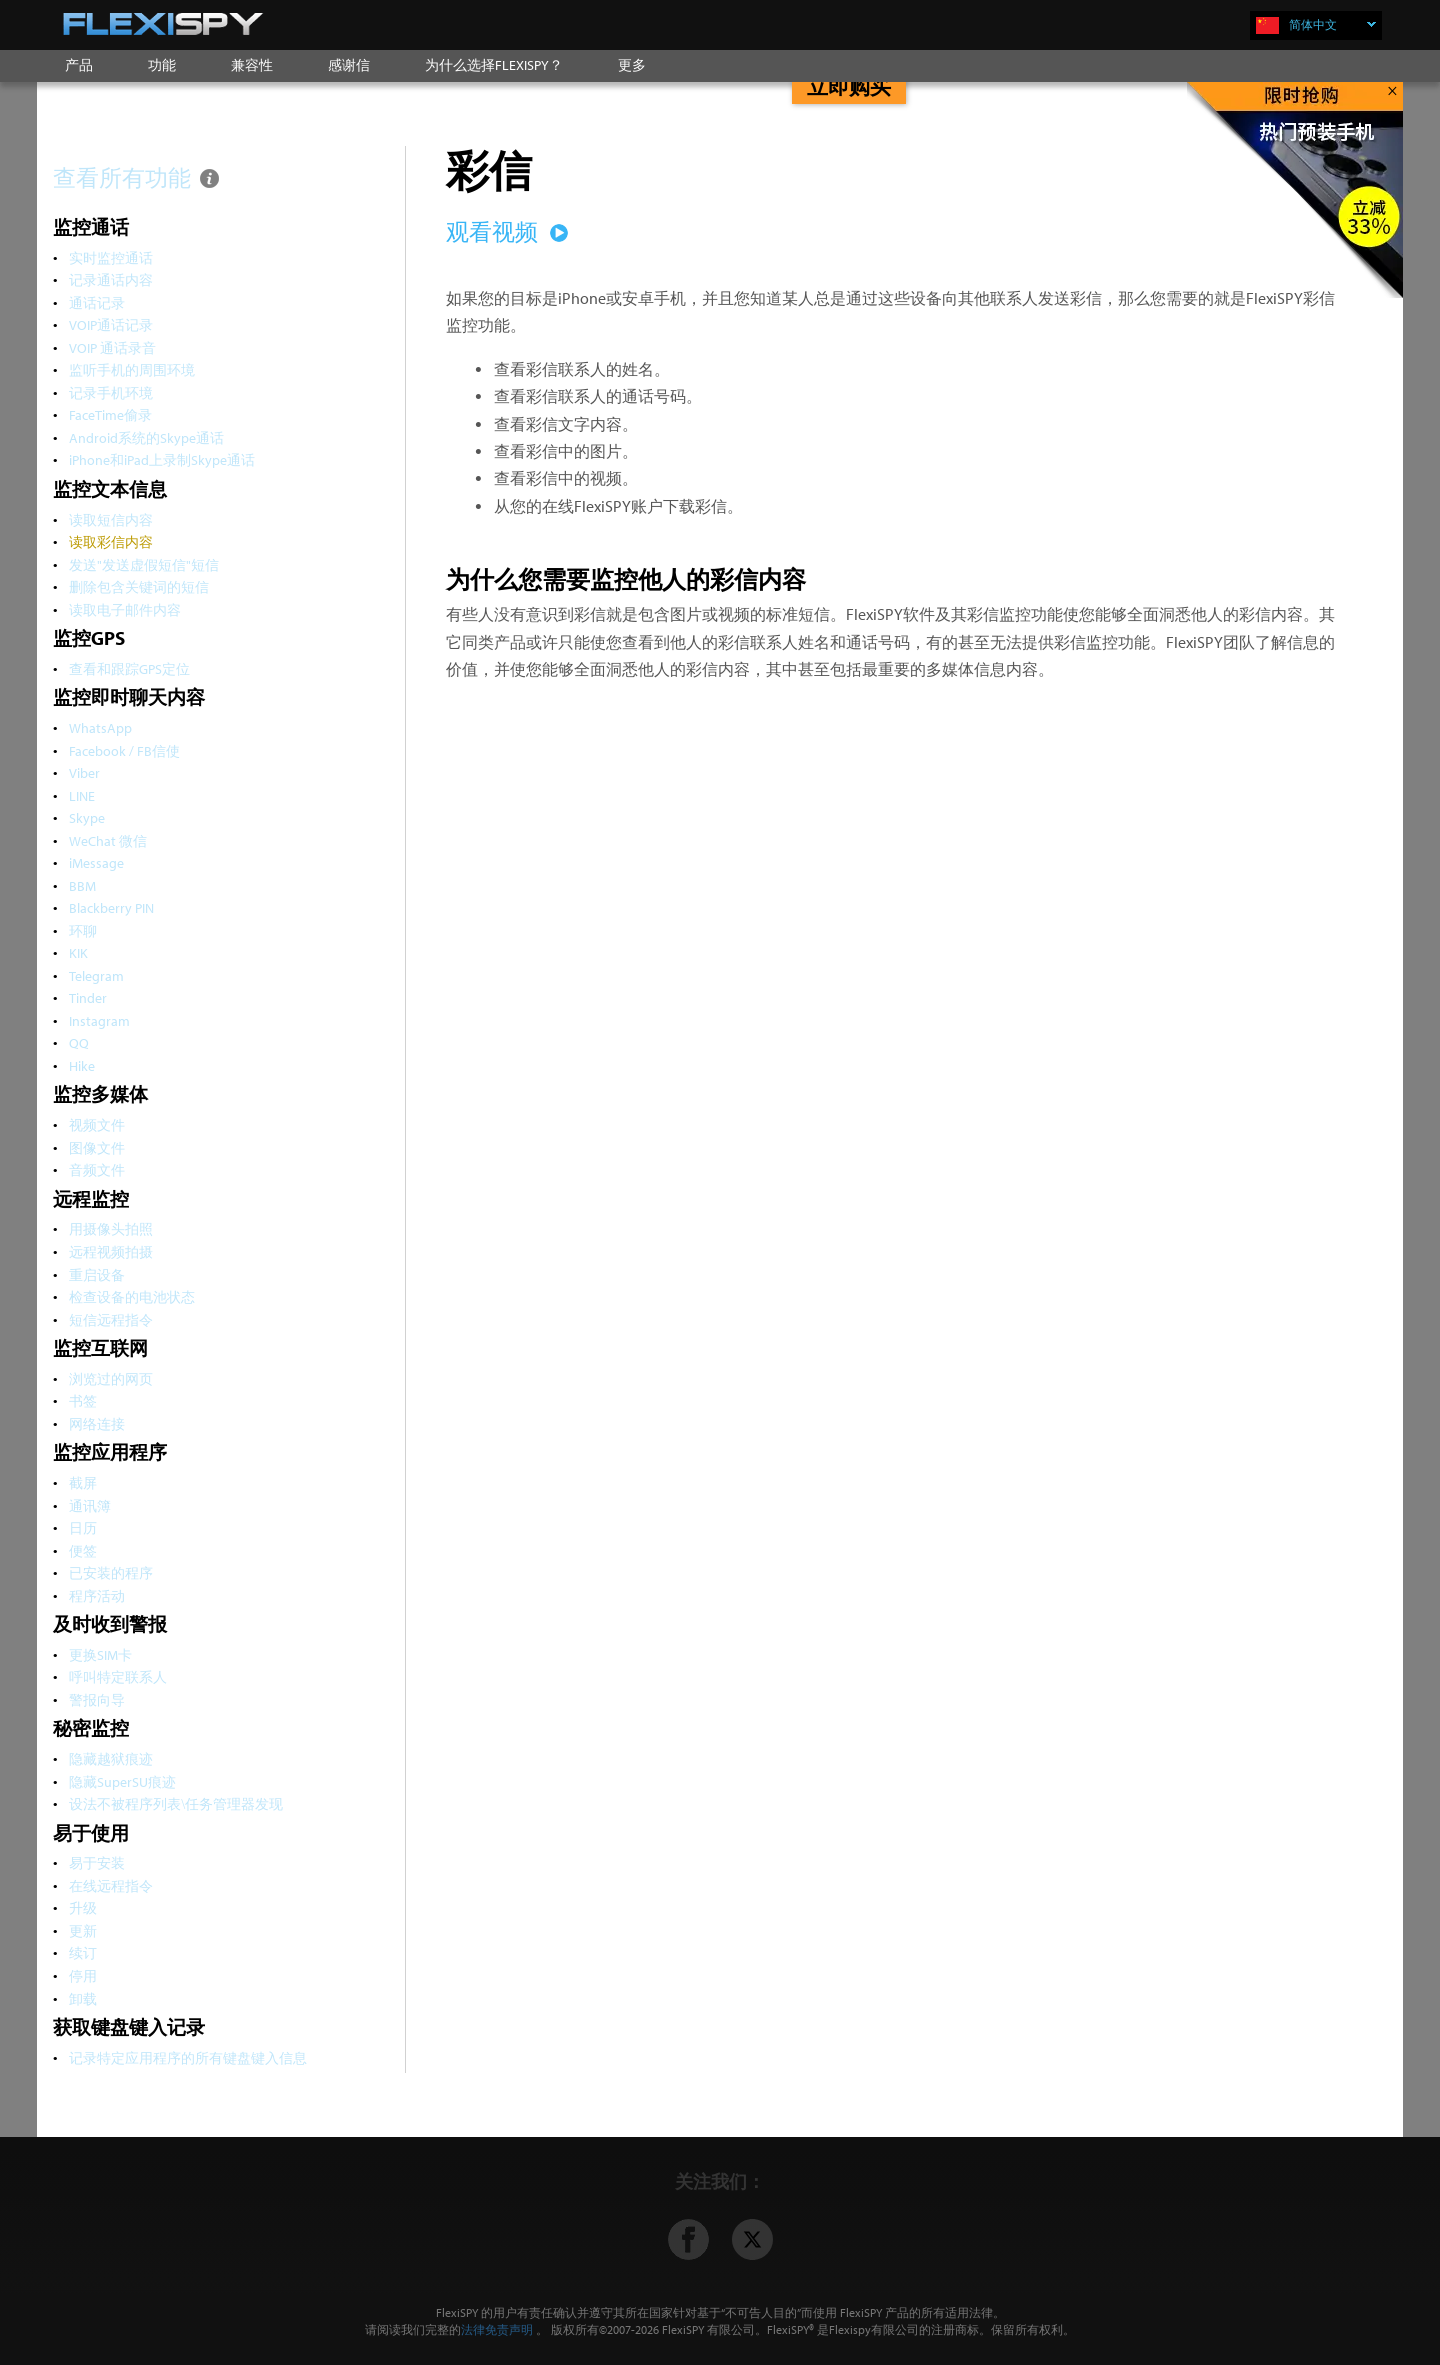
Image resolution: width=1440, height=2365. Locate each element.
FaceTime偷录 (110, 414)
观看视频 (503, 231)
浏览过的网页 (111, 1378)
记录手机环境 (111, 392)
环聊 (83, 930)
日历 (83, 1527)
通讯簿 (90, 1505)
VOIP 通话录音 (112, 347)
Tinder (88, 997)
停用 (83, 1975)
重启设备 (97, 1274)
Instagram (99, 1020)
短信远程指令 (111, 1319)
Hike (82, 1065)
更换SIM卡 (100, 1654)
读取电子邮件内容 (125, 609)
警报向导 (97, 1699)
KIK (78, 952)
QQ (79, 1042)
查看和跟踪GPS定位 (129, 668)
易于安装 (97, 1862)
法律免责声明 (497, 2329)
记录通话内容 (111, 279)
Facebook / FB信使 (124, 750)
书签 (83, 1400)
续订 (83, 1952)
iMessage (96, 862)
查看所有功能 (137, 177)
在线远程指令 (111, 1885)
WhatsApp (100, 727)
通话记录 (97, 302)
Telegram (96, 975)
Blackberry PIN (111, 907)
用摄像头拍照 (111, 1228)
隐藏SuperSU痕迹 (122, 1781)
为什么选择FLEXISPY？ (494, 65)
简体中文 (1332, 24)
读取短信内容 (111, 519)
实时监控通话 (111, 257)
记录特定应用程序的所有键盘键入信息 (188, 2057)
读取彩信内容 (111, 541)
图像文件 (97, 1147)
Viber (84, 772)
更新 (83, 1930)
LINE (82, 795)
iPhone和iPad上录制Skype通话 (162, 459)
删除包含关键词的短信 (139, 586)
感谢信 (349, 65)
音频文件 (97, 1169)
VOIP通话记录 (111, 324)
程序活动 (97, 1595)
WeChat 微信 (108, 840)
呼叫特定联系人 (118, 1676)
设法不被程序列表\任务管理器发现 (176, 1803)
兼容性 (252, 65)
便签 (83, 1550)
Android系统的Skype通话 (146, 437)
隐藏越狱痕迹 (111, 1758)
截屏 (83, 1482)
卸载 (83, 1998)
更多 (632, 65)
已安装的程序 (111, 1572)
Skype (87, 817)
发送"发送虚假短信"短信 (144, 564)
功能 (162, 65)
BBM (82, 885)
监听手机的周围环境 (132, 369)
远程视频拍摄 (111, 1251)
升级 (83, 1907)
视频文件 (97, 1124)
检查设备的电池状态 (132, 1296)
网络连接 (97, 1423)
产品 (79, 65)
